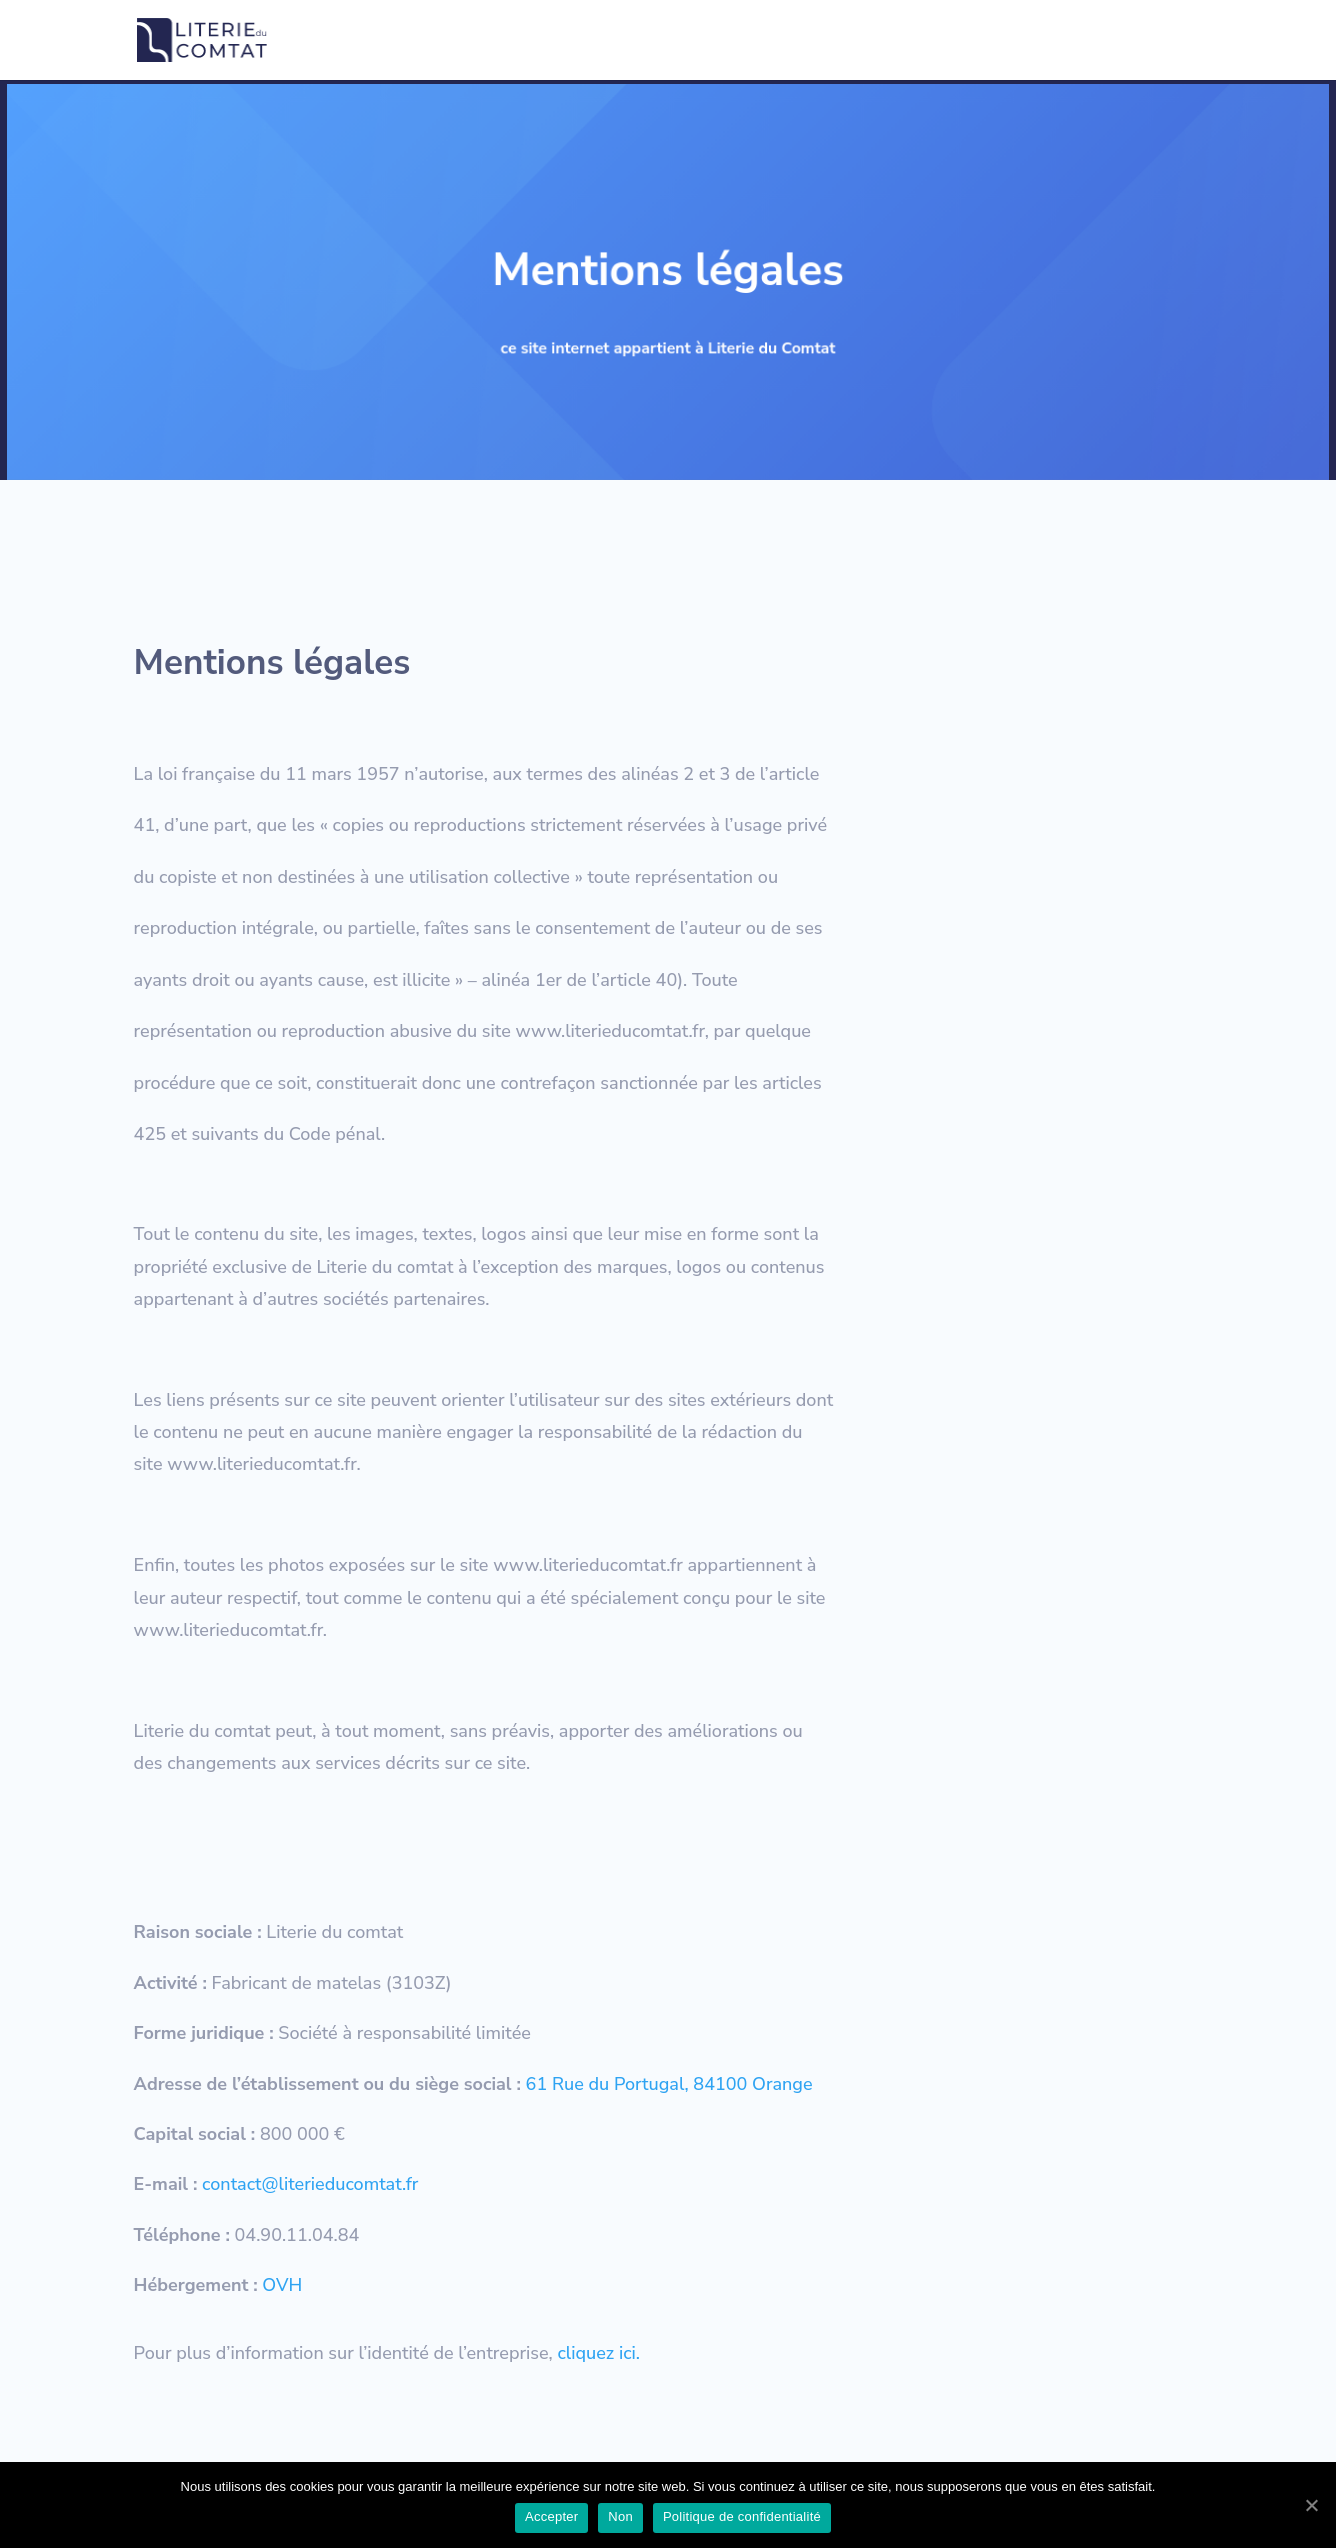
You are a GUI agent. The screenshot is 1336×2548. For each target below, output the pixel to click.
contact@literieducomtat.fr (310, 2184)
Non (620, 2516)
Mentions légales (601, 40)
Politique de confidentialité (773, 40)
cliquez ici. (599, 2353)
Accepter (551, 2516)
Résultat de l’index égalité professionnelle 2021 (1045, 40)
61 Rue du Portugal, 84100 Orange (669, 2084)
